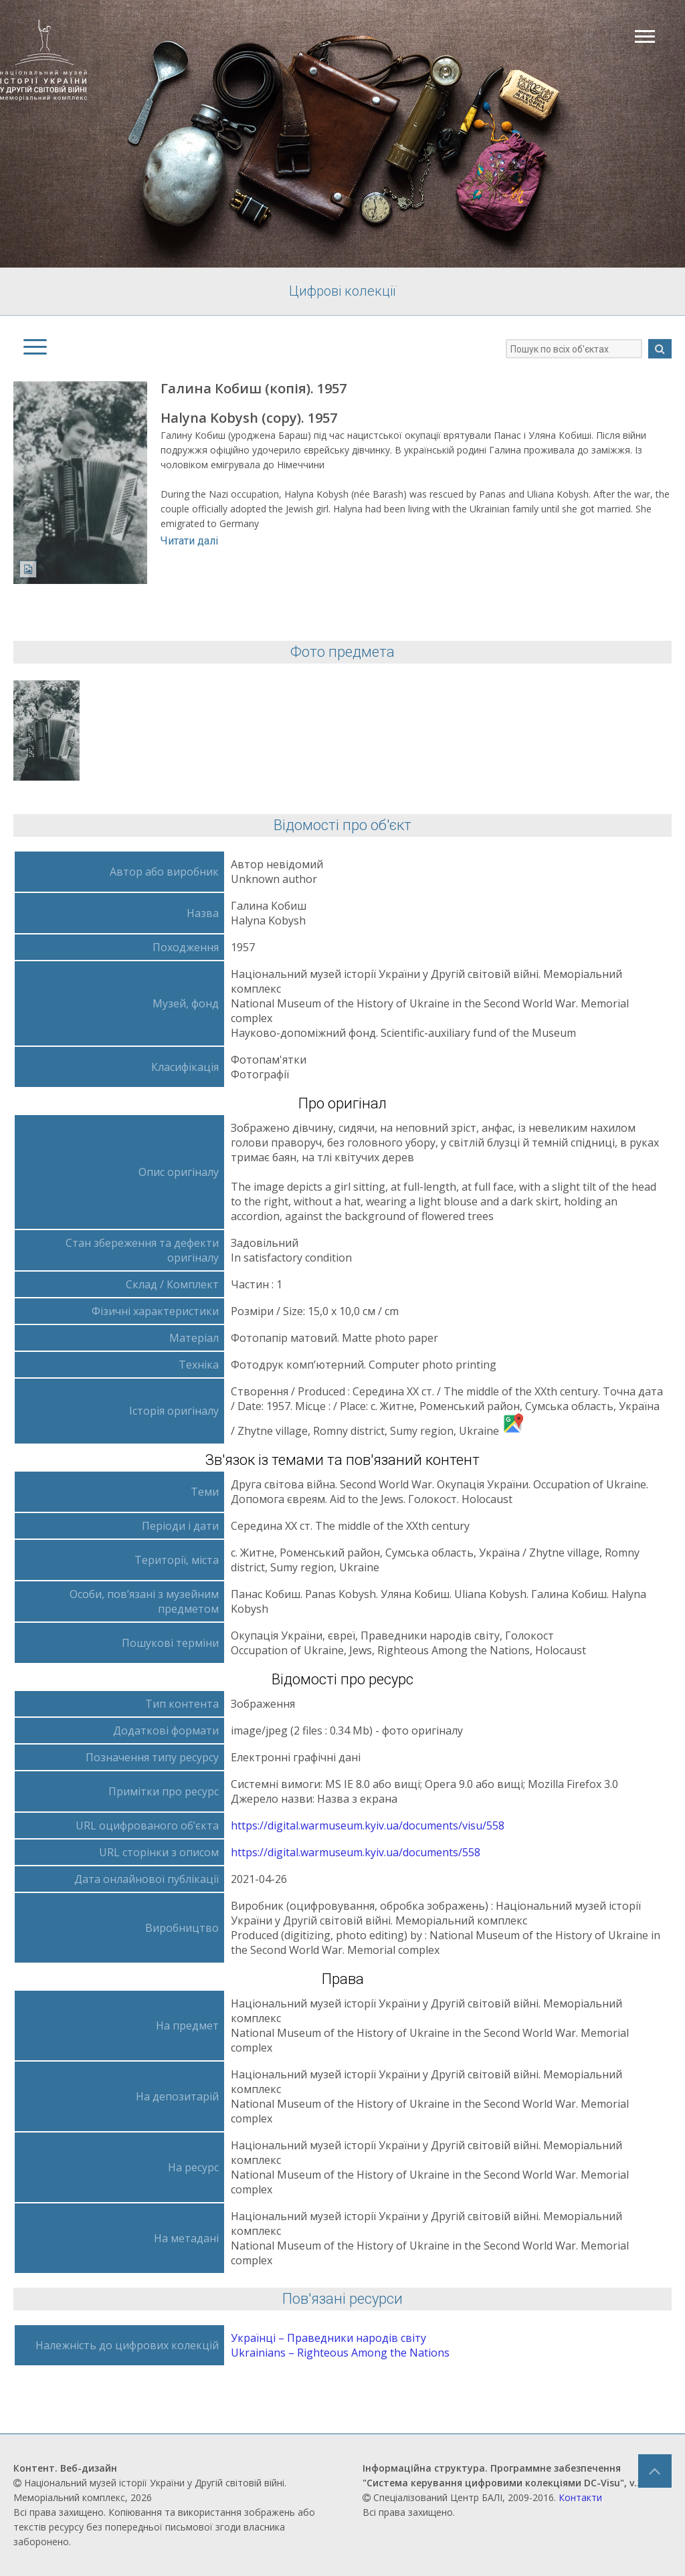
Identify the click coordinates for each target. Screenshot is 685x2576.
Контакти (580, 2497)
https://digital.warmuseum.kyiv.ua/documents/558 (355, 1852)
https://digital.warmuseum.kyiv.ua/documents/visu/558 (367, 1825)
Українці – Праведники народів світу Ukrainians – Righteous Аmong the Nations (340, 2345)
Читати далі (189, 540)
